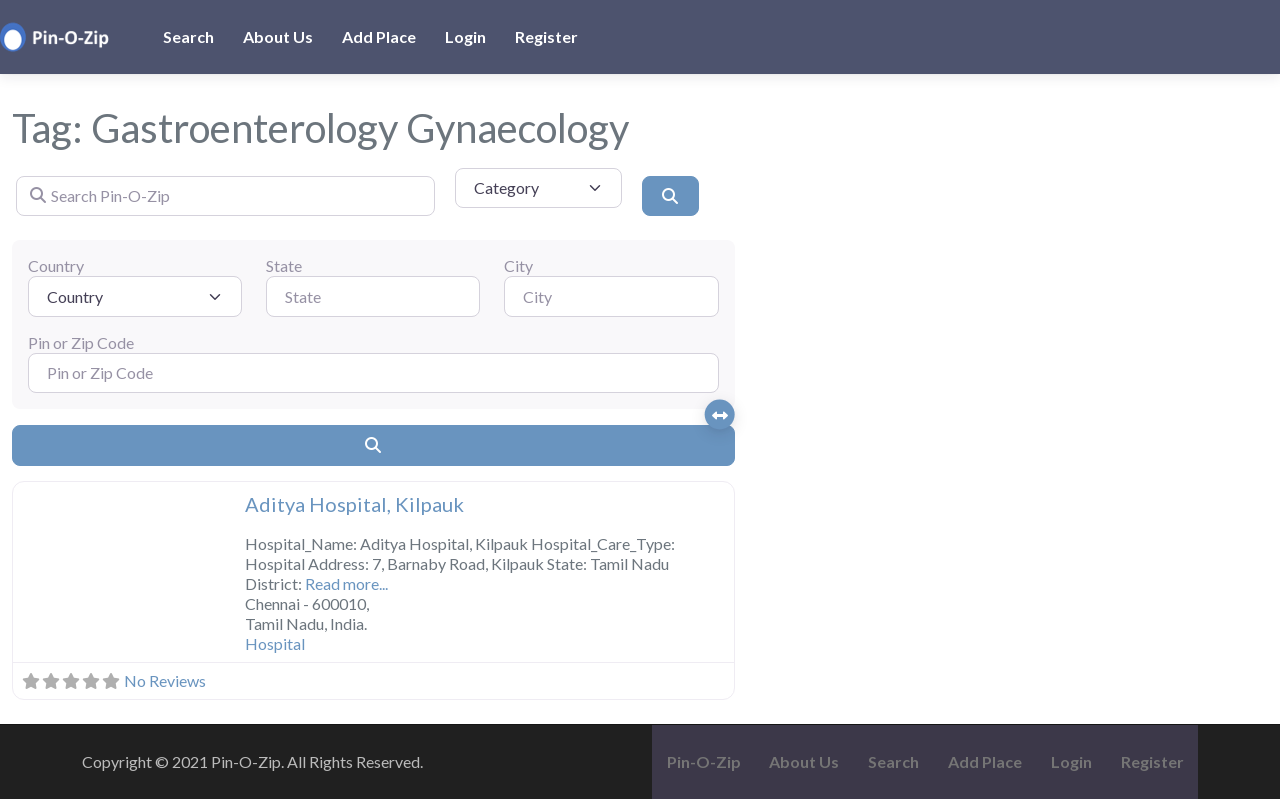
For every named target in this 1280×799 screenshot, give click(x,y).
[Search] (670, 196)
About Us (278, 36)
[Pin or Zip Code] (373, 373)
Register (546, 36)
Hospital (275, 643)
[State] (373, 296)
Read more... (346, 583)
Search (188, 36)
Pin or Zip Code (81, 342)
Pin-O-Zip (704, 761)
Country (56, 265)
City (518, 265)
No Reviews (165, 680)
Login (465, 36)
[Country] (135, 296)
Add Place (379, 36)
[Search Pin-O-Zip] (225, 196)
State (284, 265)
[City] (611, 296)
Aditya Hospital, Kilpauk (354, 504)
